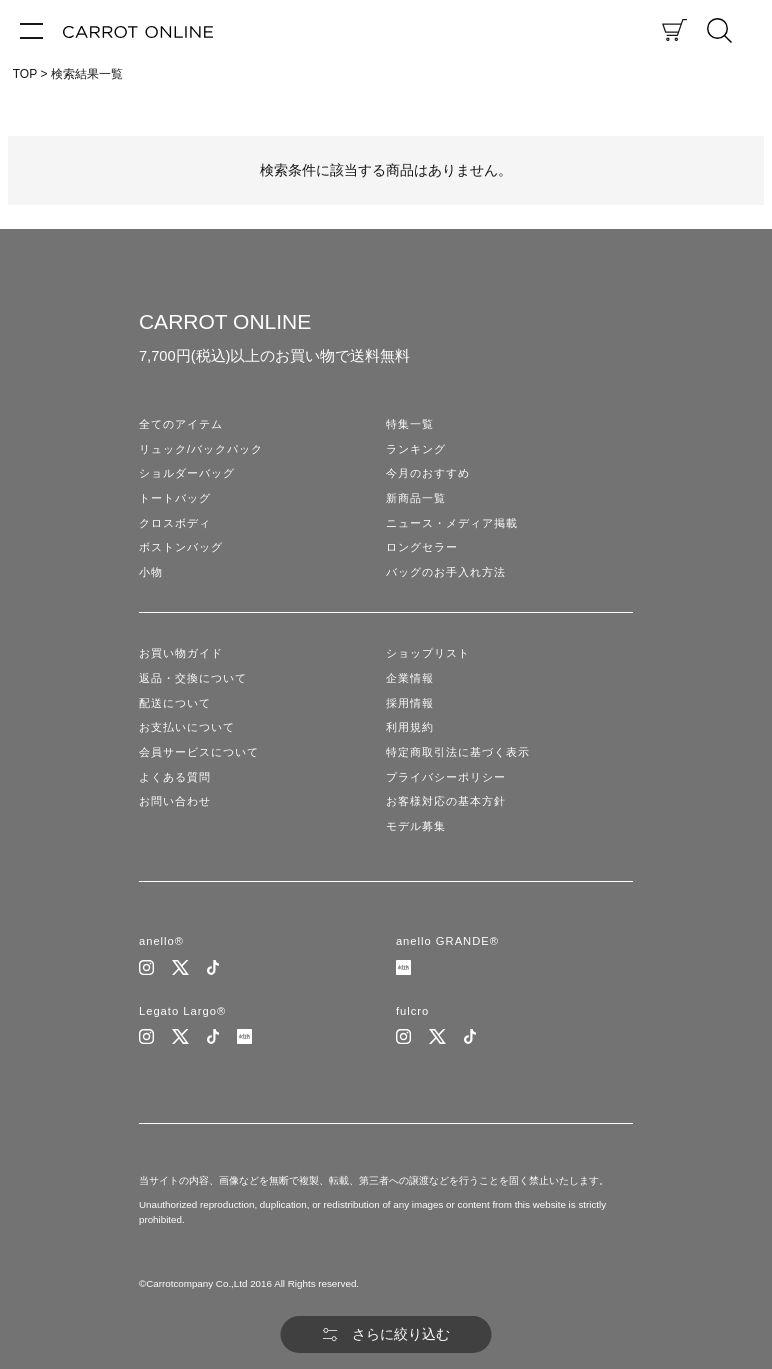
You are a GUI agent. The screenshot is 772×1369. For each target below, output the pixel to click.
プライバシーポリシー (446, 777)
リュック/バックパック (201, 449)
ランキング (416, 449)
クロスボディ (175, 523)
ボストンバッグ (181, 547)
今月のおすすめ (428, 473)
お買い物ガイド (181, 653)
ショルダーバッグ (187, 473)
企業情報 (410, 678)
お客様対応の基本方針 (446, 801)
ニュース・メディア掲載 (452, 523)
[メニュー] (31, 30)
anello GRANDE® (447, 941)
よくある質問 (175, 777)
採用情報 (410, 703)
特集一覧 (410, 424)
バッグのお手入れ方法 (446, 572)
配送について (175, 703)
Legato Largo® (182, 1011)
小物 (151, 572)
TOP (25, 74)
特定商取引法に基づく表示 (458, 752)
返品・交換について (193, 678)
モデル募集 (416, 826)
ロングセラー (422, 547)
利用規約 (410, 727)
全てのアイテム (181, 424)
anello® (161, 941)
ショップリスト (428, 653)
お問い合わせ (175, 801)
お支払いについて (187, 727)
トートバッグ (175, 498)
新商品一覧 (416, 498)
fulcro (412, 1011)
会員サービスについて (199, 752)
